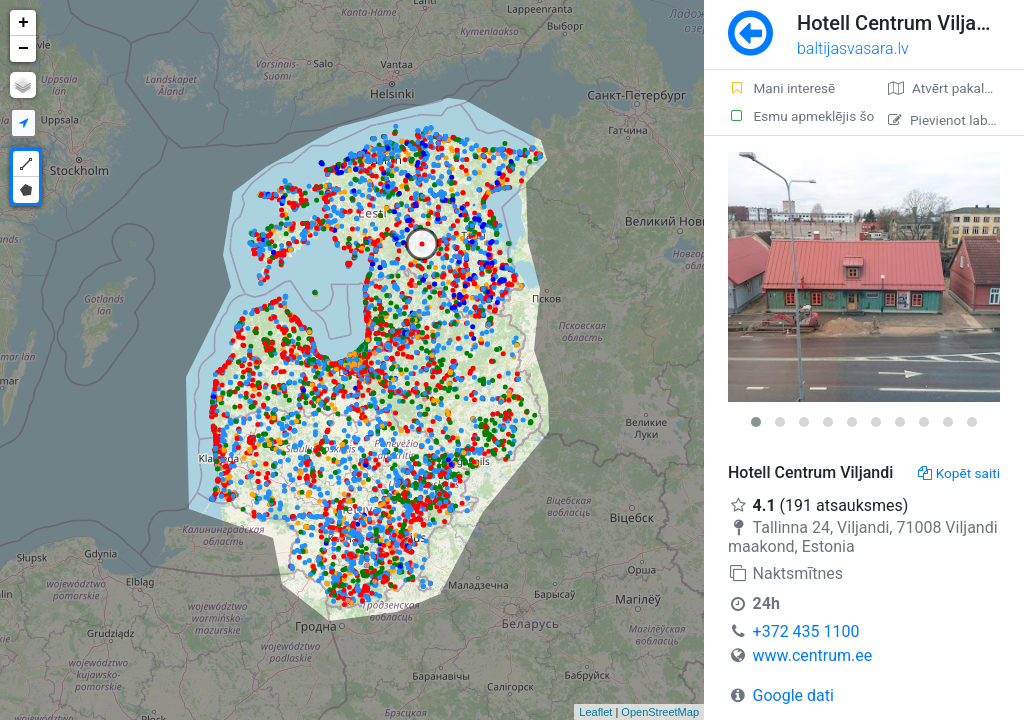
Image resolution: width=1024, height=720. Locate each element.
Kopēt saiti (959, 473)
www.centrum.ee (813, 655)
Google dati (793, 695)
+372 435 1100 (806, 631)
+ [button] (23, 23)
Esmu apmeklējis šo (796, 116)
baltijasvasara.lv (853, 48)
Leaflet (595, 712)
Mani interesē (781, 88)
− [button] (23, 49)
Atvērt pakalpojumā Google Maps (956, 88)
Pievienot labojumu (956, 120)
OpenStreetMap (660, 712)
